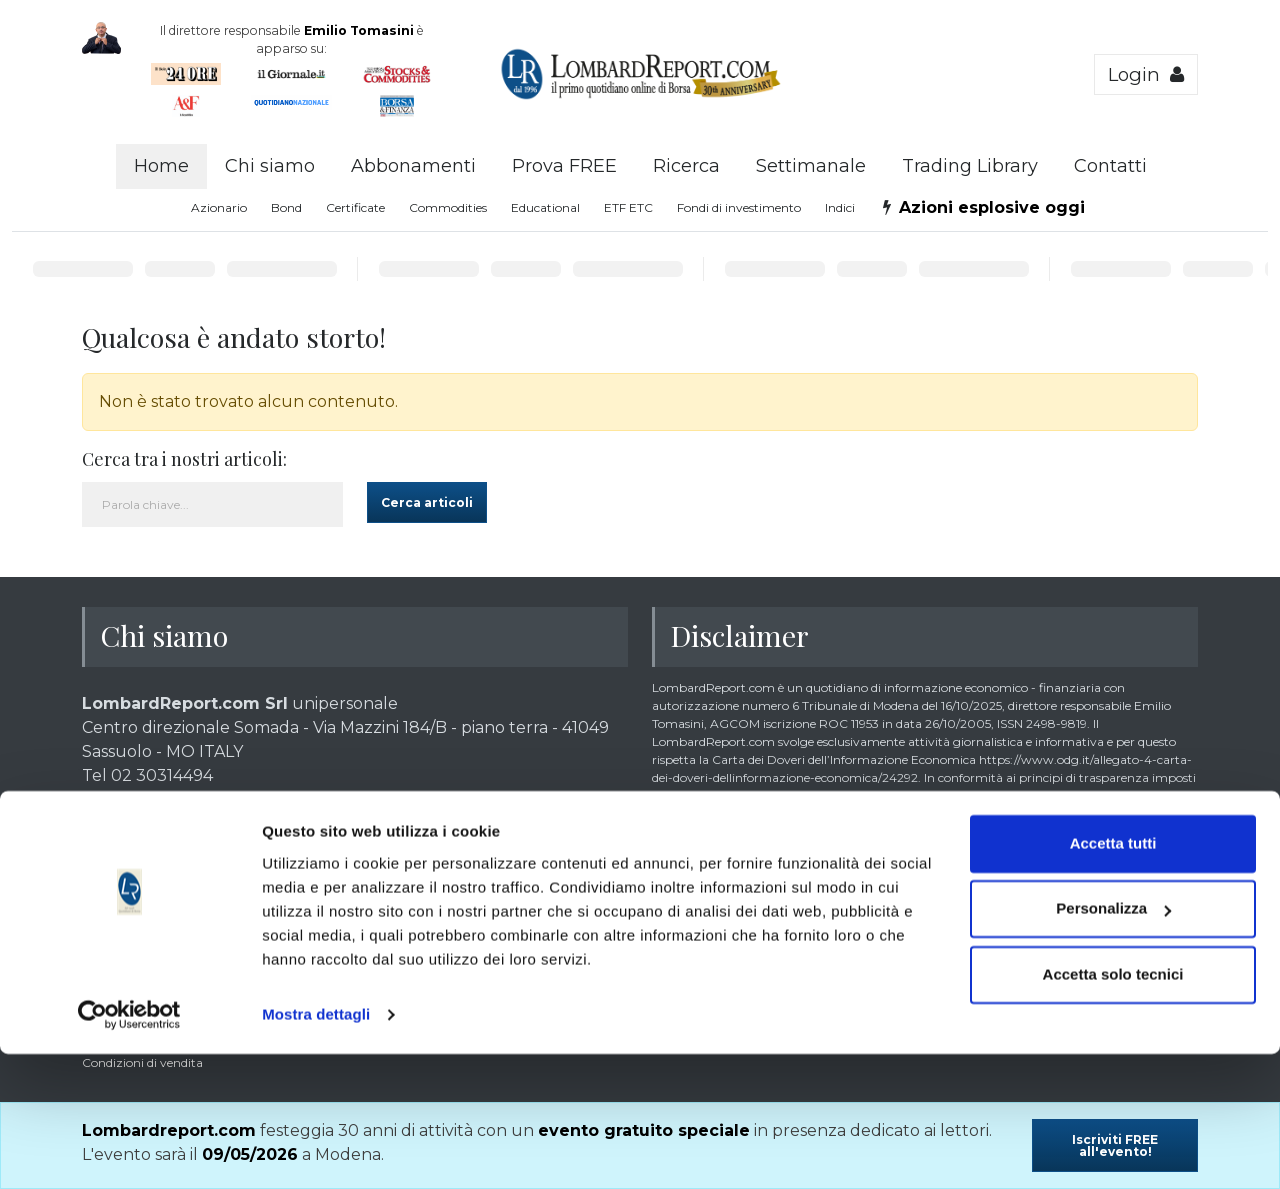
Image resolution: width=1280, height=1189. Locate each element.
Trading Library (970, 166)
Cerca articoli (427, 502)
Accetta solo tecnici (1113, 1109)
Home (161, 166)
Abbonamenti (413, 166)
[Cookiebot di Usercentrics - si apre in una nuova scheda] (129, 1150)
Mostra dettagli (316, 1149)
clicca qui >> (542, 920)
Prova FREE (564, 166)
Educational (545, 207)
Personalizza (1113, 1043)
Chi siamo (270, 166)
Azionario (219, 207)
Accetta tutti (1113, 978)
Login (1146, 74)
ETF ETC (628, 207)
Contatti (1110, 166)
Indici (840, 207)
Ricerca (686, 166)
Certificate (355, 207)
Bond (286, 207)
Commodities (448, 207)
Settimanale (811, 166)
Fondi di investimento (739, 207)
